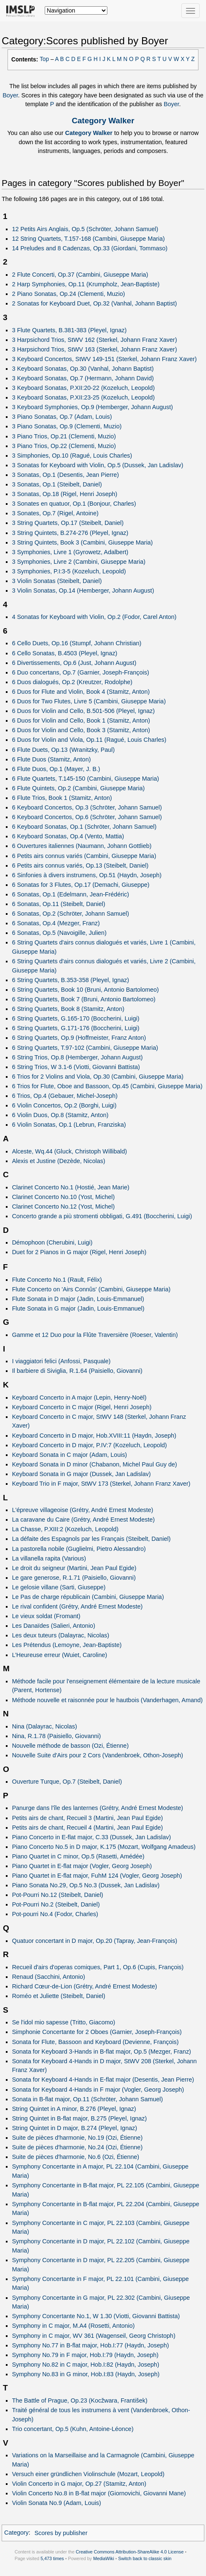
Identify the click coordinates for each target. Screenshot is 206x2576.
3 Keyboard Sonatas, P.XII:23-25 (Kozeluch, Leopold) (83, 397)
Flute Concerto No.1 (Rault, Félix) (57, 1279)
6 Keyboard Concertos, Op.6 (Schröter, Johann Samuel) (87, 817)
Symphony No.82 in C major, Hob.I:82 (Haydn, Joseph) (85, 2364)
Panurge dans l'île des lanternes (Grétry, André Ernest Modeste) (97, 1808)
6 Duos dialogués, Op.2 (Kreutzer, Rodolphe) (72, 682)
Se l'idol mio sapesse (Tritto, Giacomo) (63, 2022)
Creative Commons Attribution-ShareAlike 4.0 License (129, 2551)
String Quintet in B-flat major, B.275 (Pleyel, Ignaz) (79, 2118)
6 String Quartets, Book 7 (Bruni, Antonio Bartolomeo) (83, 999)
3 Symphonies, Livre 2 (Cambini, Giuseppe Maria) (78, 561)
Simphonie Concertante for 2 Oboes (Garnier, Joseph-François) (97, 2032)
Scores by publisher (60, 2533)
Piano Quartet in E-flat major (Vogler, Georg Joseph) (82, 1866)
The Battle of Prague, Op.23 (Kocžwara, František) (80, 2400)
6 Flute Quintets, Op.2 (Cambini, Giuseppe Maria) (78, 788)
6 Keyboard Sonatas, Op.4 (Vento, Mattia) (68, 836)
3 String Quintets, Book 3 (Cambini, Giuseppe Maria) (82, 542)
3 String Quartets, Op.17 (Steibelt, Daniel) (68, 522)
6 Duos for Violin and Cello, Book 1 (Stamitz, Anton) (81, 720)
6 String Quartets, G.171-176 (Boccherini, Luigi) (76, 1028)
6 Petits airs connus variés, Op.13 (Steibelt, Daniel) (80, 865)
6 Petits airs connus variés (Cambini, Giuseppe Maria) (84, 856)
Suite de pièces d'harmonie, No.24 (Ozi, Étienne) (77, 2147)
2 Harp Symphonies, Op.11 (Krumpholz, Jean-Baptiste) (86, 284)
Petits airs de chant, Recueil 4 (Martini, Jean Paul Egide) (87, 1827)
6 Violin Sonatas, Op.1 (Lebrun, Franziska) (69, 1124)
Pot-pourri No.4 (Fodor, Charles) (55, 1914)
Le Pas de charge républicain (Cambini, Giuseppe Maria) (88, 1596)
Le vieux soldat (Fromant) (46, 1616)
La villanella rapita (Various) (49, 1558)
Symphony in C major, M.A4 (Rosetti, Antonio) (73, 2325)
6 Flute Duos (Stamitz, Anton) (51, 759)
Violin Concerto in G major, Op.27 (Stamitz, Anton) (79, 2483)
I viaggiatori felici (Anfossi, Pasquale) (61, 1361)
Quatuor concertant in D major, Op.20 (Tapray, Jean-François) (94, 1940)
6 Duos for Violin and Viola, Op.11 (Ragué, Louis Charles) (89, 739)
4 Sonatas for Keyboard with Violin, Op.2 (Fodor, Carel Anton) (94, 616)
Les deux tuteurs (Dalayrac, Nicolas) (60, 1635)
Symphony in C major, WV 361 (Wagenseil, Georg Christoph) (93, 2335)
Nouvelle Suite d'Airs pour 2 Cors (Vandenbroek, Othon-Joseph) (97, 1755)
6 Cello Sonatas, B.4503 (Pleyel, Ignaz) (64, 653)
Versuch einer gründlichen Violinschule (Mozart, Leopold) (88, 2474)
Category (16, 2533)
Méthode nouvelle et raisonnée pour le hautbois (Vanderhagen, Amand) (107, 1700)
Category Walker (103, 120)
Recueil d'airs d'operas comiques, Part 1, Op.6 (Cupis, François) (98, 1967)
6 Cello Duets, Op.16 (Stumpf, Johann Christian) (77, 643)
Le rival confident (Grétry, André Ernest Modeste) (77, 1606)
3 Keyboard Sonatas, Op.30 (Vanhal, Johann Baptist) (83, 368)
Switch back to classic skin (145, 2558)
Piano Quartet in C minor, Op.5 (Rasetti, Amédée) (78, 1856)
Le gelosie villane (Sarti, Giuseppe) (59, 1587)
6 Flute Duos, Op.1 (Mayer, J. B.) (56, 769)
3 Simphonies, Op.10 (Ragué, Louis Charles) (72, 455)
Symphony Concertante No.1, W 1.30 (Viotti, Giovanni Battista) (96, 2316)
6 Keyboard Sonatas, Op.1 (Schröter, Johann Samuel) (84, 826)
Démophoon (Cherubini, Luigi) (52, 1242)
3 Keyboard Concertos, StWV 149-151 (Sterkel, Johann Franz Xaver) (104, 359)
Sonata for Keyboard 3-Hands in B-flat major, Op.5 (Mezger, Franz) (101, 2051)
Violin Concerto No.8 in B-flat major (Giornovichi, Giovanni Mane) (99, 2493)
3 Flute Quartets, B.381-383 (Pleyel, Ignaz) (69, 330)
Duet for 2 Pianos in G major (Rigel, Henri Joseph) (79, 1252)
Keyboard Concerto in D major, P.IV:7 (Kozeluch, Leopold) (89, 1445)
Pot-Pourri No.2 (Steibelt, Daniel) (56, 1904)
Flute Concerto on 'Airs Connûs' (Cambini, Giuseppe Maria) (91, 1289)
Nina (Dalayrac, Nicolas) (44, 1726)
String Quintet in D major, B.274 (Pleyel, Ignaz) (74, 2128)
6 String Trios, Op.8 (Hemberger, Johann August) (77, 1057)
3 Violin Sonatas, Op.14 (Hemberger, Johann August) (83, 590)
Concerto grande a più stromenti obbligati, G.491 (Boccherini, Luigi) (102, 1216)
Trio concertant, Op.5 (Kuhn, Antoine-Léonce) (73, 2429)
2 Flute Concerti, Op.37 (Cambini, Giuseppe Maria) (80, 274)
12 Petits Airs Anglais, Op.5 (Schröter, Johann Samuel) (85, 229)
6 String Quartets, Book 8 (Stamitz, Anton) (68, 1008)
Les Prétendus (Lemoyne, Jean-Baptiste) (67, 1645)
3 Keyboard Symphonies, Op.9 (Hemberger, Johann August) (92, 407)
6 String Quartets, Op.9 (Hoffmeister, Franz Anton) (79, 1037)
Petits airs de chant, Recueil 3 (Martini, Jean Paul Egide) (87, 1818)
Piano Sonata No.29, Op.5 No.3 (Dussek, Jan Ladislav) (86, 1885)
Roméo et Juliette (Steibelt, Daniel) (58, 1996)
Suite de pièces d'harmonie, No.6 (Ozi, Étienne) (76, 2156)
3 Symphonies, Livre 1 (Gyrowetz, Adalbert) (70, 552)
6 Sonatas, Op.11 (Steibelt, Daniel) (58, 904)
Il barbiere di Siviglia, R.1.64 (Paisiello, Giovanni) (77, 1370)
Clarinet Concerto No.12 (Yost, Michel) (63, 1206)
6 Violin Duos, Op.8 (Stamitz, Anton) (60, 1115)
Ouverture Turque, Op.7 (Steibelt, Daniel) (67, 1781)
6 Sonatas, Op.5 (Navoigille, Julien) (59, 932)
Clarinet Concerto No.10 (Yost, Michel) (63, 1197)
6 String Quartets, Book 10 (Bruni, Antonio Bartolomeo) (85, 989)
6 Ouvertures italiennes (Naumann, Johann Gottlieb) (82, 846)
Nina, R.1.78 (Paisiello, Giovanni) (56, 1736)
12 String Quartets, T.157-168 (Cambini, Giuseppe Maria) (88, 238)
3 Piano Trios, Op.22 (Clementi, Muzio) (64, 446)
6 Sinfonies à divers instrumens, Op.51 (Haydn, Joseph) (87, 875)
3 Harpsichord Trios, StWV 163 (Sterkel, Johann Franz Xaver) (94, 349)
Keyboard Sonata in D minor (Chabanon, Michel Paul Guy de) (94, 1464)
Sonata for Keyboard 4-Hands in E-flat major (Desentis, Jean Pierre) (103, 2079)
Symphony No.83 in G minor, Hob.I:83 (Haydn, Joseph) (86, 2374)
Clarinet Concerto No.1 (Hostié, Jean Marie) (71, 1187)
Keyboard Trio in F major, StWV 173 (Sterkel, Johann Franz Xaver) (101, 1483)
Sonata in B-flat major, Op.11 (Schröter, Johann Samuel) (87, 2099)
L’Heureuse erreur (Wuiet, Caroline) (59, 1655)
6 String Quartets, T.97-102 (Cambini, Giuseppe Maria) (85, 1047)
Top (44, 59)
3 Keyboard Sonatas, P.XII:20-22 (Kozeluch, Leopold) (83, 387)
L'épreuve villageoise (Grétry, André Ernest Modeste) (82, 1510)
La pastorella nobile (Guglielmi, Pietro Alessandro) (79, 1548)
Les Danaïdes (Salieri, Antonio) (53, 1625)
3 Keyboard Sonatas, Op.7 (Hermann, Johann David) (83, 378)
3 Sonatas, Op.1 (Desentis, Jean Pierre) (65, 474)
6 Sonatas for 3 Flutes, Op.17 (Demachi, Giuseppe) (81, 884)
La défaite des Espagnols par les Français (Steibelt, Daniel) (91, 1538)
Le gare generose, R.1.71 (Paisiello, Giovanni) (74, 1577)
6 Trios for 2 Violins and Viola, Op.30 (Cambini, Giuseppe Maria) (97, 1076)
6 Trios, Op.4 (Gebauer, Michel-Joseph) (65, 1095)
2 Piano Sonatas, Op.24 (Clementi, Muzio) (68, 293)
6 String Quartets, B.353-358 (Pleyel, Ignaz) (70, 980)
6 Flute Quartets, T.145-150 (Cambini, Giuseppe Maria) (85, 778)
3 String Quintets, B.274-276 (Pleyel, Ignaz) (70, 532)
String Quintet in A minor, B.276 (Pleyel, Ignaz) (74, 2108)
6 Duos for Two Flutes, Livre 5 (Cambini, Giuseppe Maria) (89, 701)
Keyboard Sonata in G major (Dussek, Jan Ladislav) (81, 1474)
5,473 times (52, 2558)
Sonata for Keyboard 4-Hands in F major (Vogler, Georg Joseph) (98, 2089)
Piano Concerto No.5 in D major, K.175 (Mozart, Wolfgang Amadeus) (104, 1846)
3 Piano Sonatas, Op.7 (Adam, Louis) (62, 416)
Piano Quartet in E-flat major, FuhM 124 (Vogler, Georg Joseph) (97, 1875)
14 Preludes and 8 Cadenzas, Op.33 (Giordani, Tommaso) (90, 248)
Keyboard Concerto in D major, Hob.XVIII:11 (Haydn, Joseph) (94, 1435)
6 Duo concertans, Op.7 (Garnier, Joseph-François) (80, 672)
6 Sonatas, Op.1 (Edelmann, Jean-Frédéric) (70, 894)
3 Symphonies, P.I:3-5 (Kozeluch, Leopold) (69, 571)
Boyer (10, 95)
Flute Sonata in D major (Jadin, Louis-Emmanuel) (78, 1299)
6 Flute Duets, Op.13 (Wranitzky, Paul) (63, 749)
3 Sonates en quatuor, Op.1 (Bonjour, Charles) (74, 503)
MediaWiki (103, 2558)
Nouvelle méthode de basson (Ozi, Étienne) (70, 1745)
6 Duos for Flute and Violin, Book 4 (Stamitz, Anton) (81, 691)
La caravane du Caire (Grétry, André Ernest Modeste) (83, 1519)
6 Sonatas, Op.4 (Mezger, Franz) (56, 923)
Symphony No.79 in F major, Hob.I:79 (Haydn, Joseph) (85, 2355)
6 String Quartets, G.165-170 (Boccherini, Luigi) (76, 1018)
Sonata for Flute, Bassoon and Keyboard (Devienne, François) (95, 2042)
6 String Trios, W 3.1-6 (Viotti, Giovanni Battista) (76, 1067)
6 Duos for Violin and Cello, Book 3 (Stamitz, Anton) (81, 730)
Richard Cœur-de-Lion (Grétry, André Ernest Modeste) (84, 1986)
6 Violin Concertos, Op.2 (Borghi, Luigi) (64, 1105)
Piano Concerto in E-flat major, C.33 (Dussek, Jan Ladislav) (91, 1837)
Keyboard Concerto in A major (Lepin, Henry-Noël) (79, 1397)
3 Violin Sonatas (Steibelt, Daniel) (57, 581)
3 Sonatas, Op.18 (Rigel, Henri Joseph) (64, 494)
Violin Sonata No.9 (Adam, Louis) (56, 2503)
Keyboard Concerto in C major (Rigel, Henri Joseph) (82, 1407)
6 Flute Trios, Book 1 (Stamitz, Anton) (62, 797)
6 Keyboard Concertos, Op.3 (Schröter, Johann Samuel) (87, 807)
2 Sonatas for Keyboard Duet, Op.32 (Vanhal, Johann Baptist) (94, 303)
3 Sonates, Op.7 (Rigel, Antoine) (55, 513)
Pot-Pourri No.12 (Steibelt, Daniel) (57, 1894)
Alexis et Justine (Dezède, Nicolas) (58, 1161)
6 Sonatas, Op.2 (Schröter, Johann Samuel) (70, 913)
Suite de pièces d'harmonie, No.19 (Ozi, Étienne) (77, 2137)
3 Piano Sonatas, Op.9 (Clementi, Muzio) (67, 426)
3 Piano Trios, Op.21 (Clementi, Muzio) (64, 436)
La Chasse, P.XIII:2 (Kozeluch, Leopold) (65, 1529)
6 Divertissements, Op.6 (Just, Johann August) (74, 662)
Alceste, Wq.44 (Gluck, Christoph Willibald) (69, 1151)
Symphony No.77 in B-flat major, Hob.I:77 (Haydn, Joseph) (90, 2345)
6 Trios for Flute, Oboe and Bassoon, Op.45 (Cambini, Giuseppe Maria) (107, 1086)
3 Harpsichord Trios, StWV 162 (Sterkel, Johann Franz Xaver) (94, 339)
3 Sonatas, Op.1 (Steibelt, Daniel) (57, 484)
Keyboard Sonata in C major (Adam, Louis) (69, 1454)
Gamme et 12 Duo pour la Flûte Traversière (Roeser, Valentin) (95, 1334)
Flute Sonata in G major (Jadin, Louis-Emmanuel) (78, 1308)
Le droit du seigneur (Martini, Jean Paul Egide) (74, 1568)
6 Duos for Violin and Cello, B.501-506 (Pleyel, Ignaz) (83, 711)
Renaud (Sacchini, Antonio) (48, 1976)
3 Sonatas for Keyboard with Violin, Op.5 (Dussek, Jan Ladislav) (97, 465)
